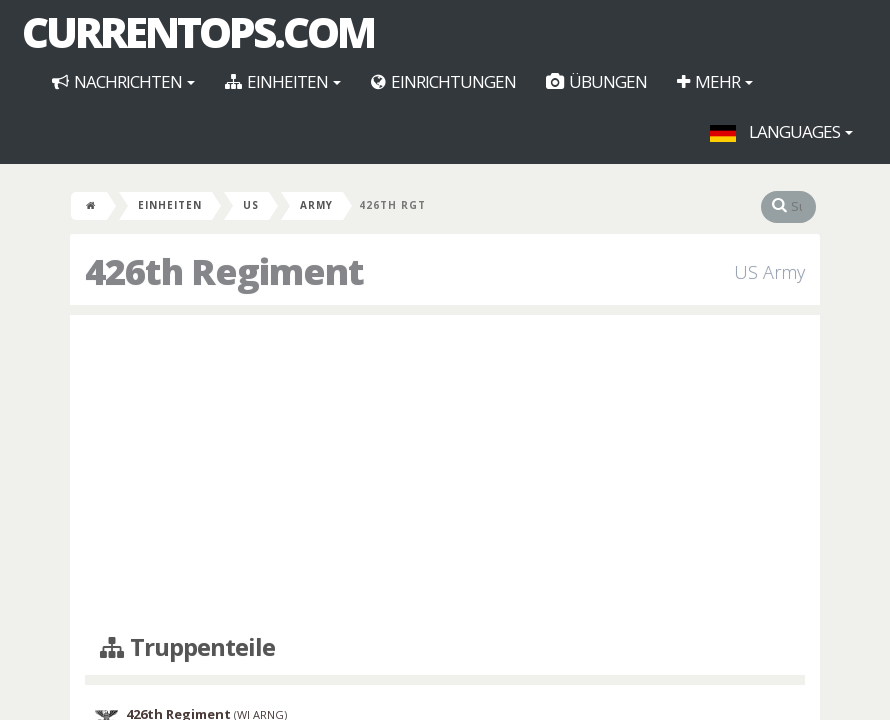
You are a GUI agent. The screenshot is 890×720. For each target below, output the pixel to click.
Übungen (596, 81)
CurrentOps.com (198, 32)
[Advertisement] (445, 475)
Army (316, 205)
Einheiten (283, 81)
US (251, 205)
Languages (781, 131)
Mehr (715, 81)
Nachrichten (123, 81)
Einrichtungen (443, 81)
